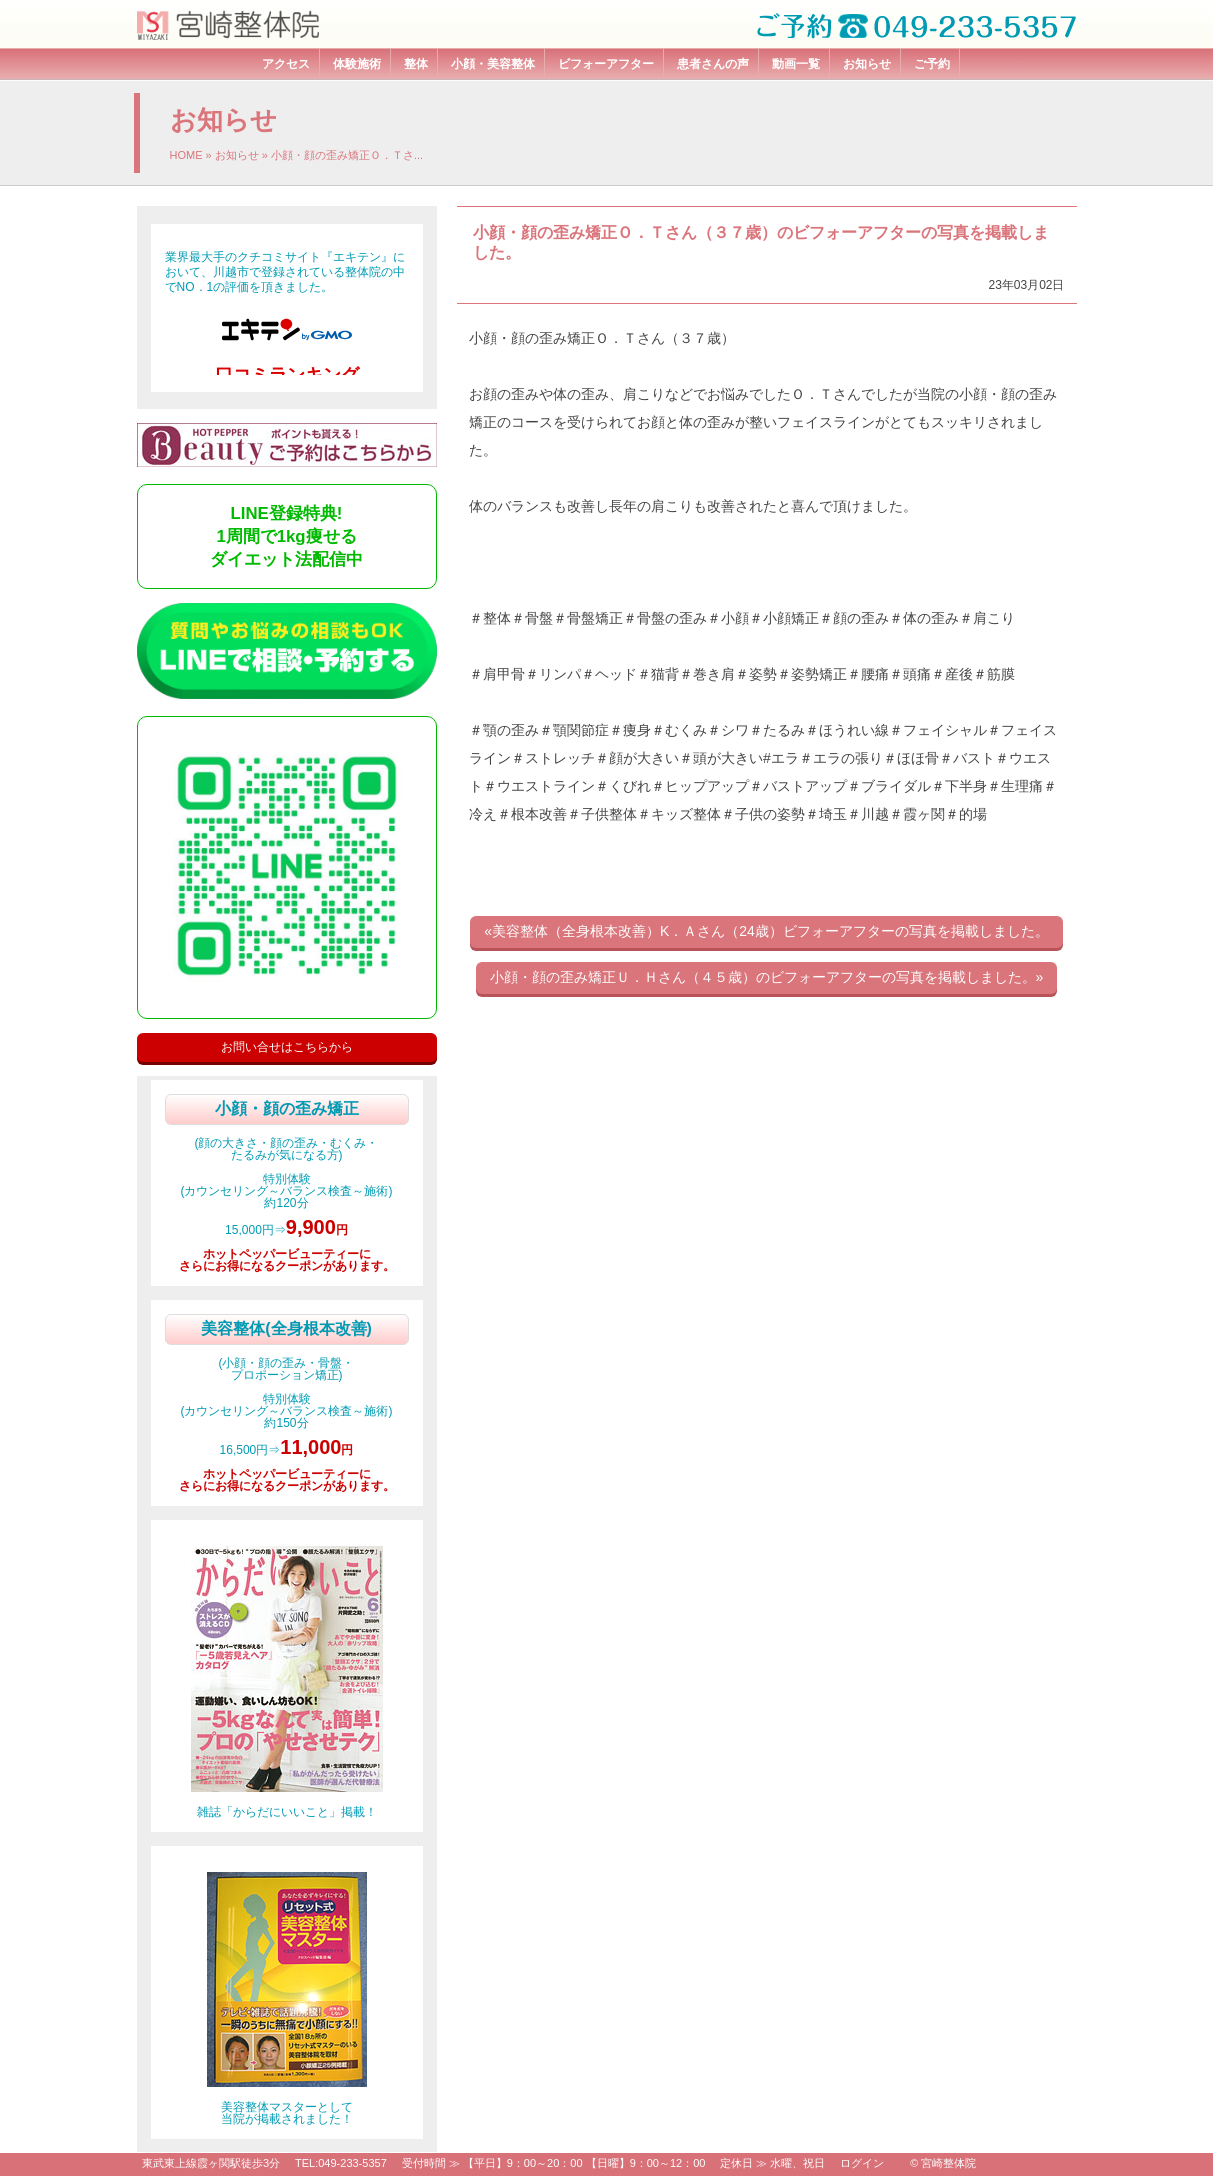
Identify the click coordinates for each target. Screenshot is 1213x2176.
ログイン (862, 2163)
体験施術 (357, 64)
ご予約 (932, 64)
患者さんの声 (713, 64)
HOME (186, 155)
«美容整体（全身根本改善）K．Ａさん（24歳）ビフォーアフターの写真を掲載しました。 (766, 931)
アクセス (286, 64)
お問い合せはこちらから (287, 1047)
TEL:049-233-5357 (341, 2163)
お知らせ (867, 64)
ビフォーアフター (606, 64)
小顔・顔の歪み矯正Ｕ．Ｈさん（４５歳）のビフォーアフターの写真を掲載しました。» (767, 977)
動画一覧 (796, 64)
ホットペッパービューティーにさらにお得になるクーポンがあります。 (287, 1260)
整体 (416, 64)
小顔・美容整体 (493, 64)
